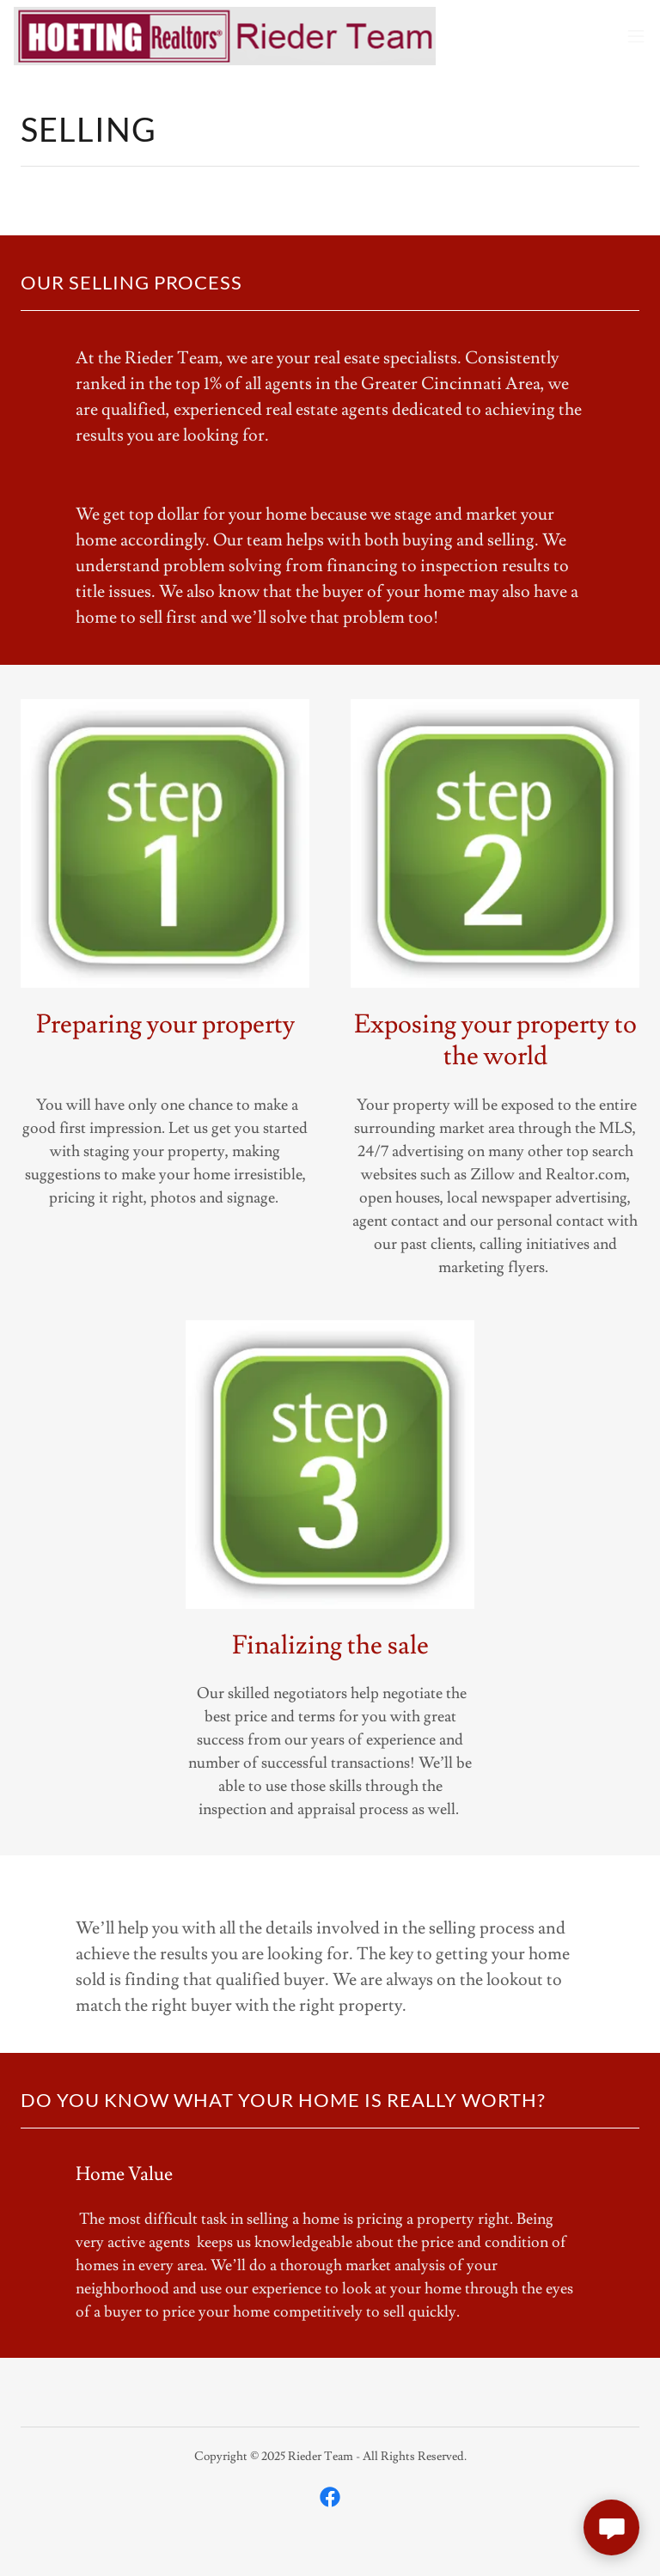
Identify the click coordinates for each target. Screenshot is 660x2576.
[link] (225, 36)
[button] (636, 36)
